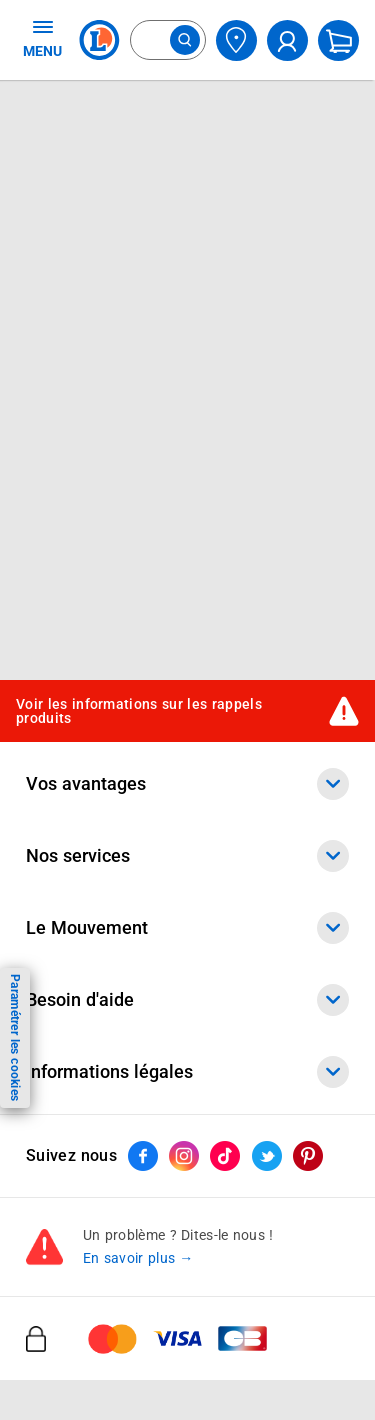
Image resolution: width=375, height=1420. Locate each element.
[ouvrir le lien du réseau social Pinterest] (308, 1156)
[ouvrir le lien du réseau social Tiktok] (225, 1156)
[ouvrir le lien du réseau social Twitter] (267, 1156)
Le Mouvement (187, 928)
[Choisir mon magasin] (236, 40)
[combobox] (168, 40)
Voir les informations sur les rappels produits (139, 711)
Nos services (187, 856)
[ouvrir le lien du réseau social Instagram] (184, 1156)
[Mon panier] (338, 40)
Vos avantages (187, 784)
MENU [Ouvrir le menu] (42, 38)
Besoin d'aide (187, 1000)
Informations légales (187, 1072)
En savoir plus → (138, 1258)
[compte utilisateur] (287, 40)
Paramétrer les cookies (15, 1037)
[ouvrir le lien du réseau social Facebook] (143, 1156)
